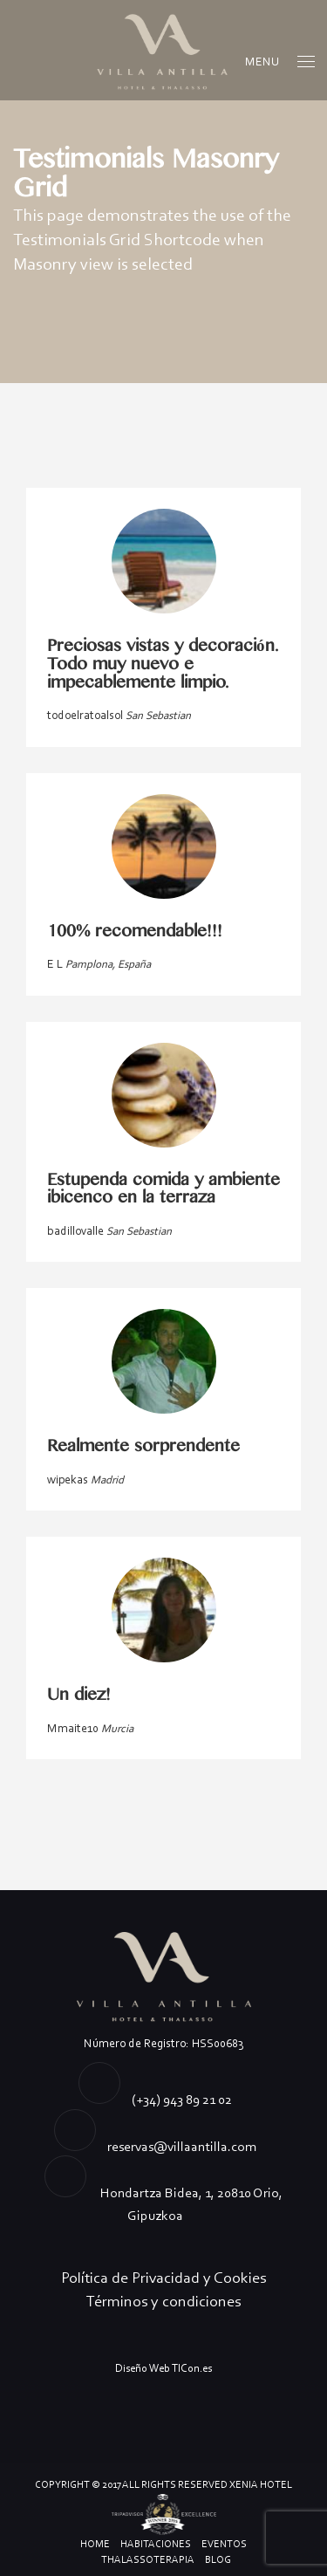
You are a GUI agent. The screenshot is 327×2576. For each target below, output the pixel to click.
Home (95, 2544)
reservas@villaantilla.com (181, 2146)
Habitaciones (155, 2544)
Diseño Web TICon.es (163, 2367)
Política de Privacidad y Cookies (163, 2277)
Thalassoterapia (147, 2559)
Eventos (224, 2544)
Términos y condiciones (163, 2301)
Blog (218, 2559)
